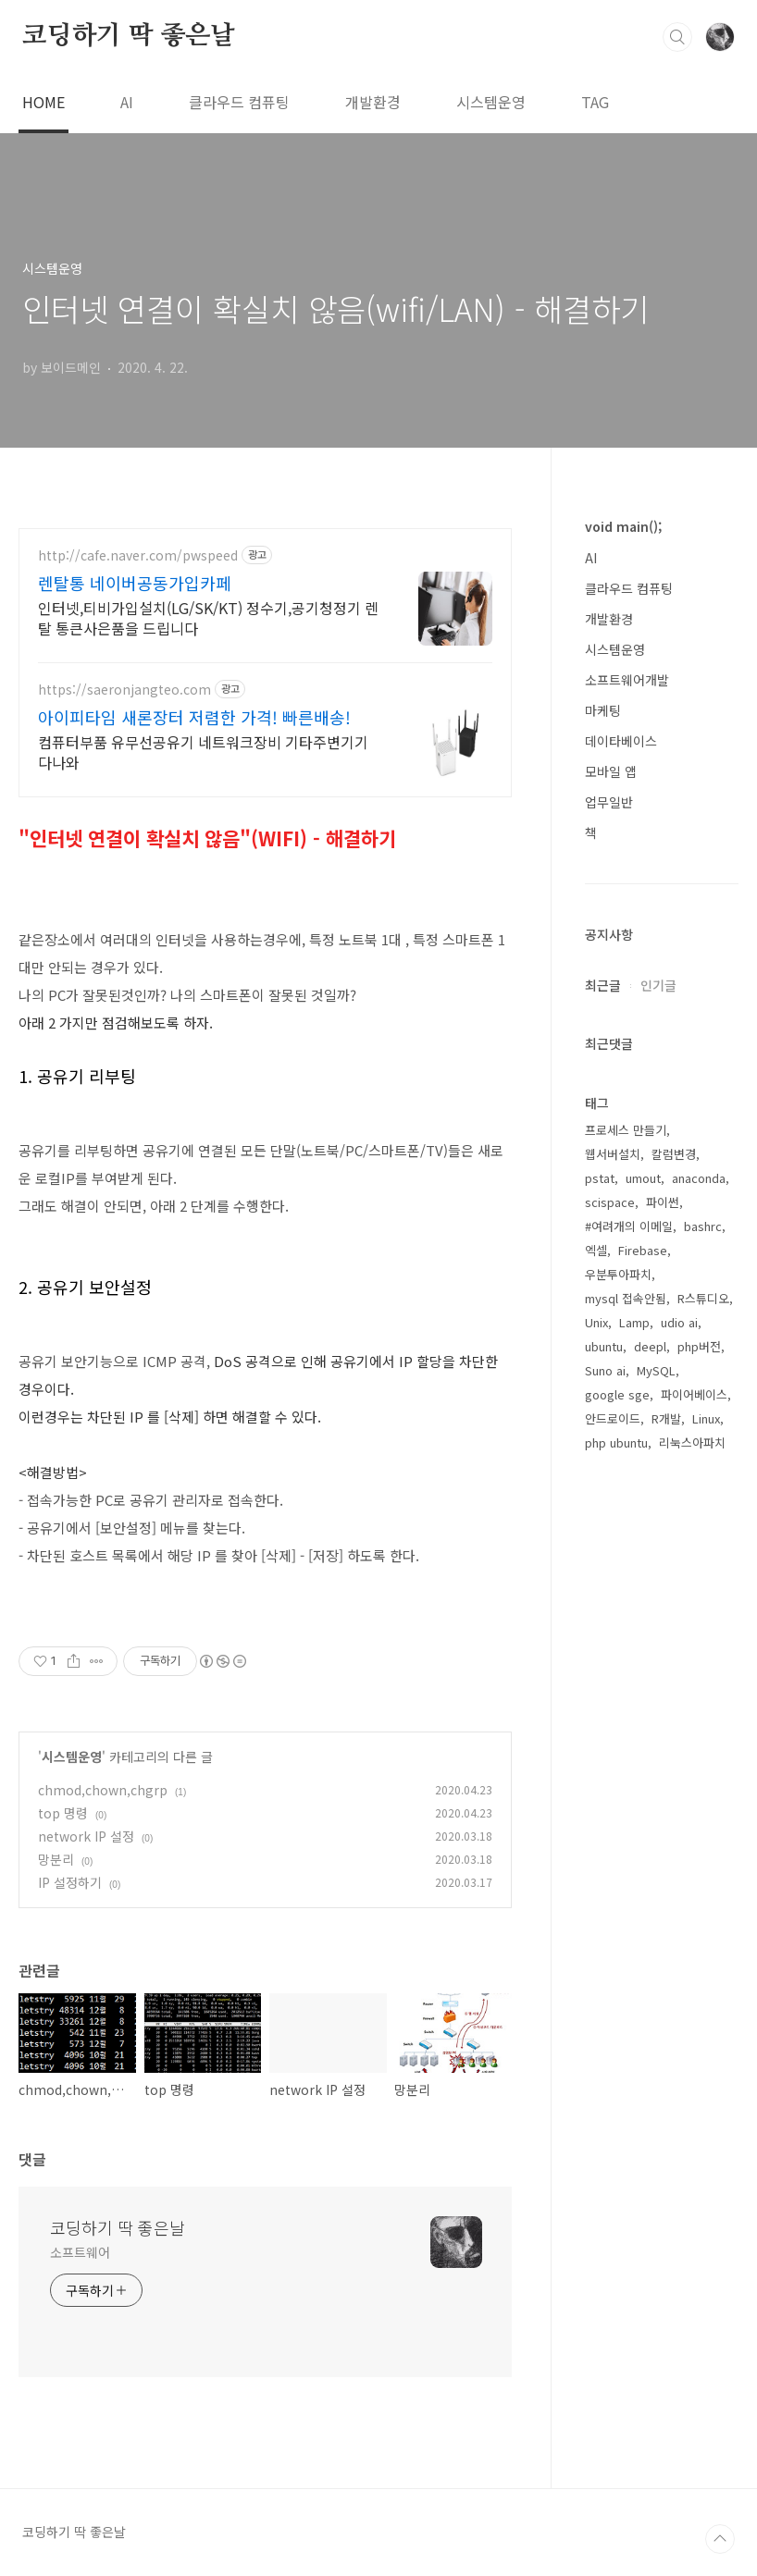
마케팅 (603, 710)
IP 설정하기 (70, 1882)
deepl (650, 1934)
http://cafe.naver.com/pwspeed (138, 555)
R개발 (666, 2006)
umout (643, 1766)
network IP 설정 (86, 1836)
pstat (599, 1766)
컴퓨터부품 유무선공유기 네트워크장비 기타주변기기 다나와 (203, 751)
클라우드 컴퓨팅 (239, 102)
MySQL (656, 1958)
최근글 (603, 1573)
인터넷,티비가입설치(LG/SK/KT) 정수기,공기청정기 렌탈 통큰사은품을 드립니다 (208, 617)
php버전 (699, 1934)
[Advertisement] (661, 1158)
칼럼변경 (674, 1742)
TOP (720, 2539)
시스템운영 (491, 102)
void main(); (623, 526)
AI (126, 102)
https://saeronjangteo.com (124, 689)
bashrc (703, 1814)
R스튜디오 (703, 1886)
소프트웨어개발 (627, 680)
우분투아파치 (618, 1862)
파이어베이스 (694, 1982)
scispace (610, 1790)
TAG (595, 102)
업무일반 (609, 802)
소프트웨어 (80, 2252)
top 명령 (63, 1813)
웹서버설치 (612, 1742)
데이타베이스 (621, 741)
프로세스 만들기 (625, 1718)
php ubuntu (616, 2031)
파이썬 (662, 1790)
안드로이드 (612, 2006)
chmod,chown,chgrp (103, 1790)
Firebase (642, 1838)
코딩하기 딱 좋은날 (128, 36)
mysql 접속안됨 (625, 1886)
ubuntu (604, 1934)
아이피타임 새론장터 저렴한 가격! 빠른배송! (194, 717)
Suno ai (605, 1958)
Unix (596, 1910)
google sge (617, 1982)
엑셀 (596, 1838)
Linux (706, 2006)
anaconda (699, 1766)
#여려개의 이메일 (629, 1814)
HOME (43, 102)
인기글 (658, 1573)
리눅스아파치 (692, 2031)
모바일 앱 (611, 771)
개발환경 (373, 102)
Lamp (634, 1910)
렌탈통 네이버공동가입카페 (134, 583)
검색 (677, 37)
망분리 (56, 1859)
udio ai (679, 1910)
